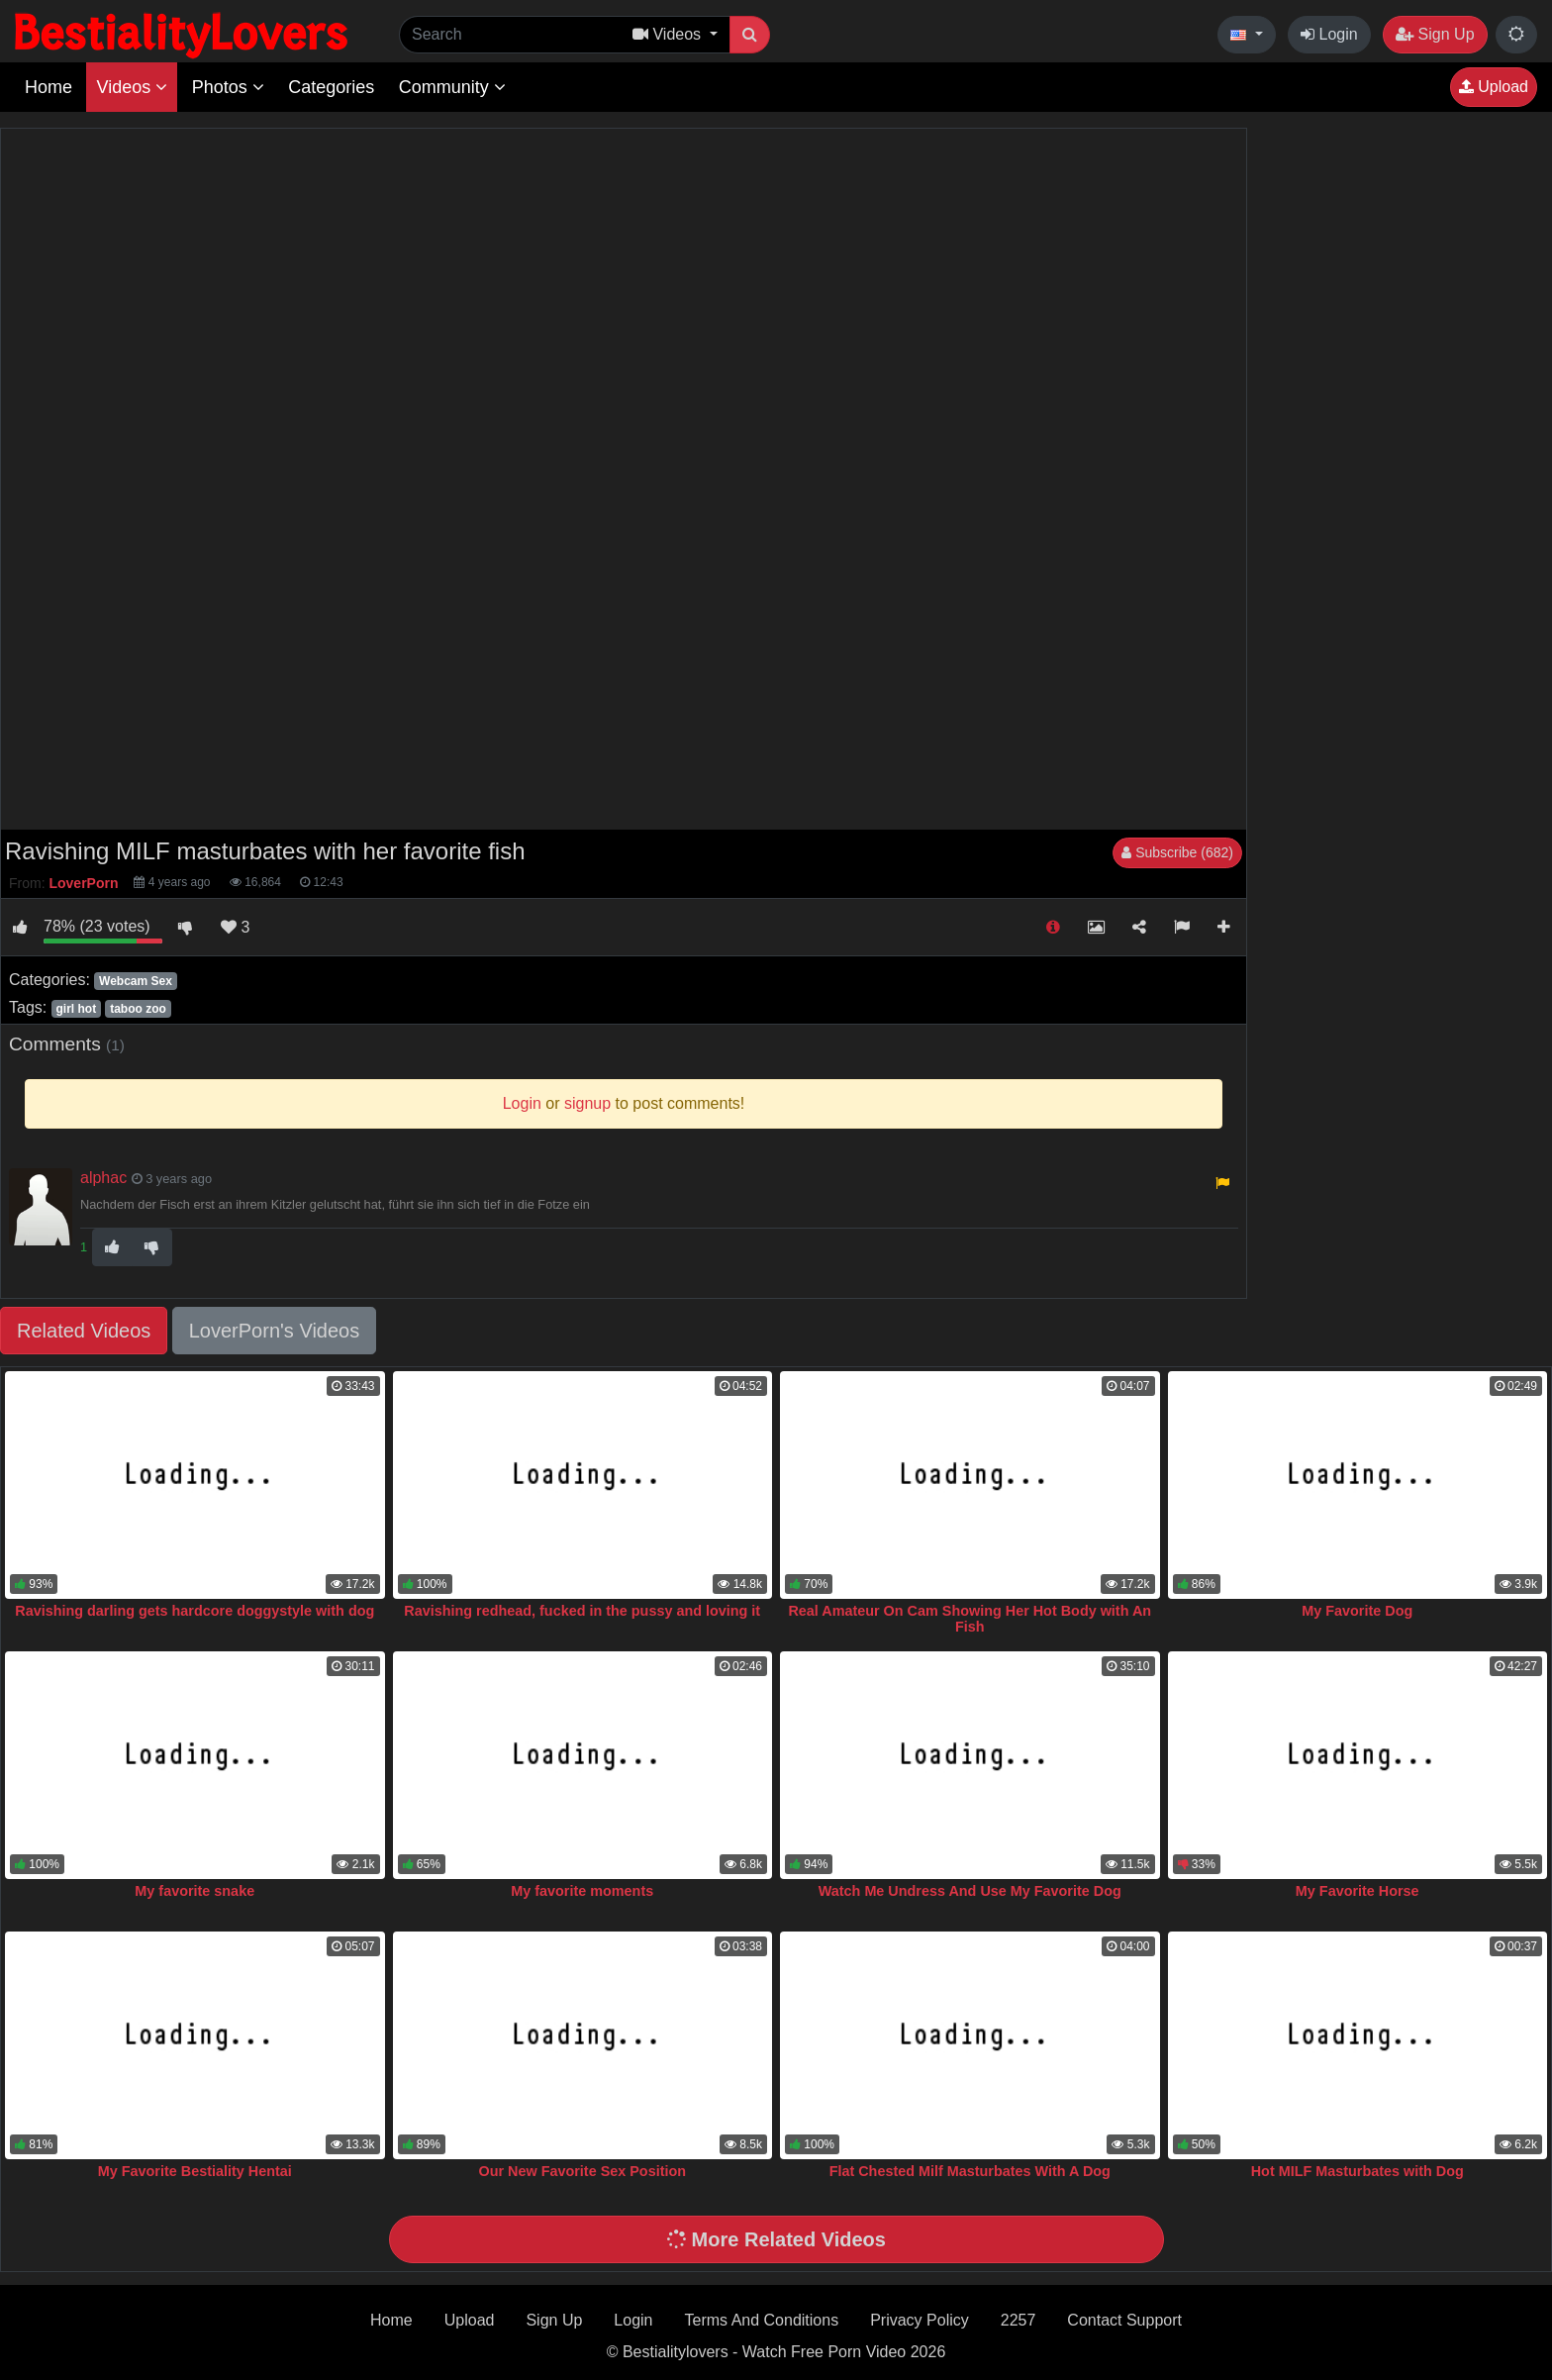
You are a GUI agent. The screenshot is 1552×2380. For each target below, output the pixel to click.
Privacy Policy (919, 2320)
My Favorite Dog (1357, 1611)
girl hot (75, 1009)
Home (48, 87)
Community (452, 87)
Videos (131, 87)
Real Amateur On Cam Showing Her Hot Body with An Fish (969, 1619)
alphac (103, 1177)
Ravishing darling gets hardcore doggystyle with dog (194, 1611)
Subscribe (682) (1177, 852)
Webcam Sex (135, 981)
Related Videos (83, 1330)
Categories (331, 87)
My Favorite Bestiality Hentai (195, 2171)
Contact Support (1124, 2320)
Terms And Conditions (762, 2320)
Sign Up (1435, 34)
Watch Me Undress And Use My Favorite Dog (970, 1891)
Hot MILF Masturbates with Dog (1357, 2171)
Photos (228, 87)
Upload (1493, 86)
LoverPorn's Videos (274, 1330)
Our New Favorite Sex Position (582, 2171)
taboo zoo (138, 1009)
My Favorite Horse (1357, 1891)
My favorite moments (582, 1891)
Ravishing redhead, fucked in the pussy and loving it (582, 1611)
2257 (1018, 2320)
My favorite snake (194, 1891)
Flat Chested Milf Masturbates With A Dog (970, 2171)
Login (1329, 34)
